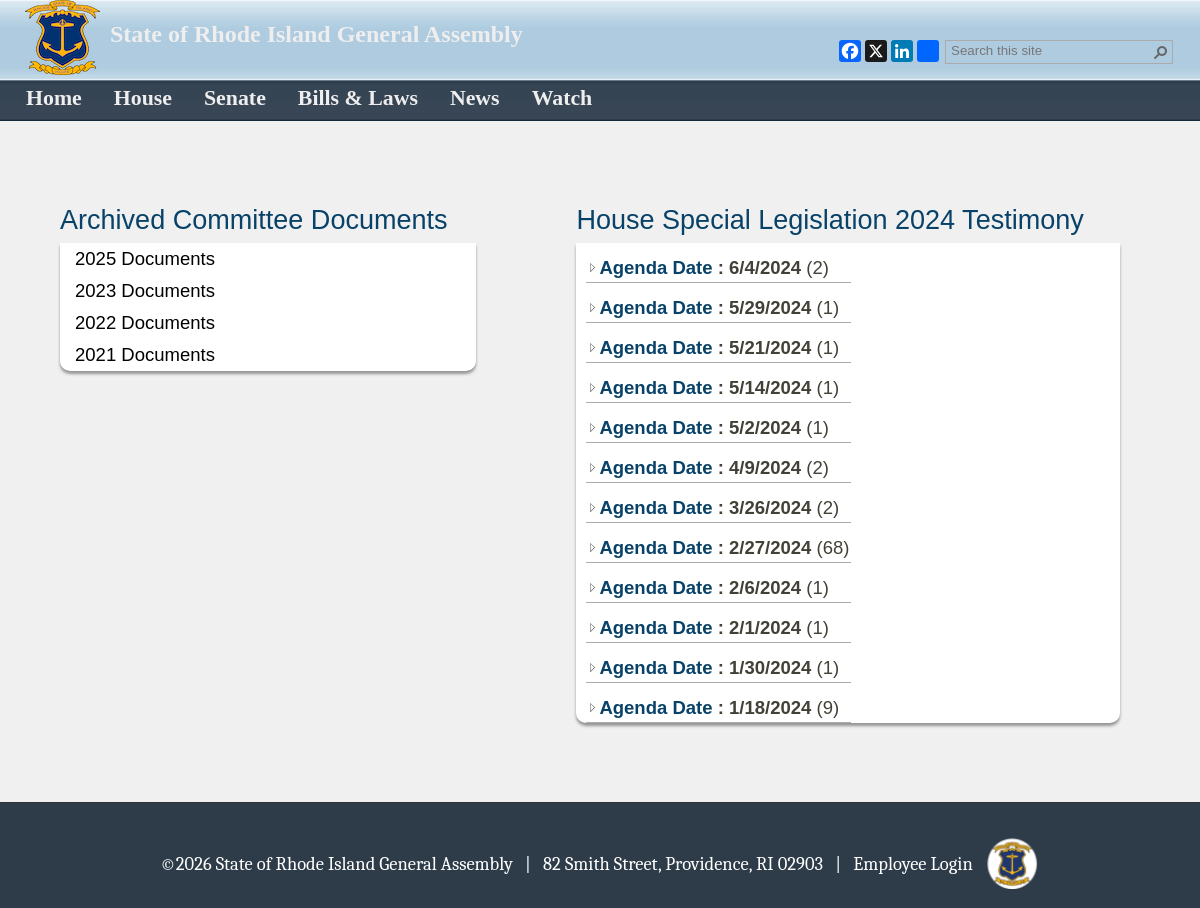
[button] (1161, 52)
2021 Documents (145, 354)
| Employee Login (937, 863)
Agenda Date (649, 267)
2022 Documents (145, 322)
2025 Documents (145, 258)
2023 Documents (145, 290)
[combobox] (1051, 50)
